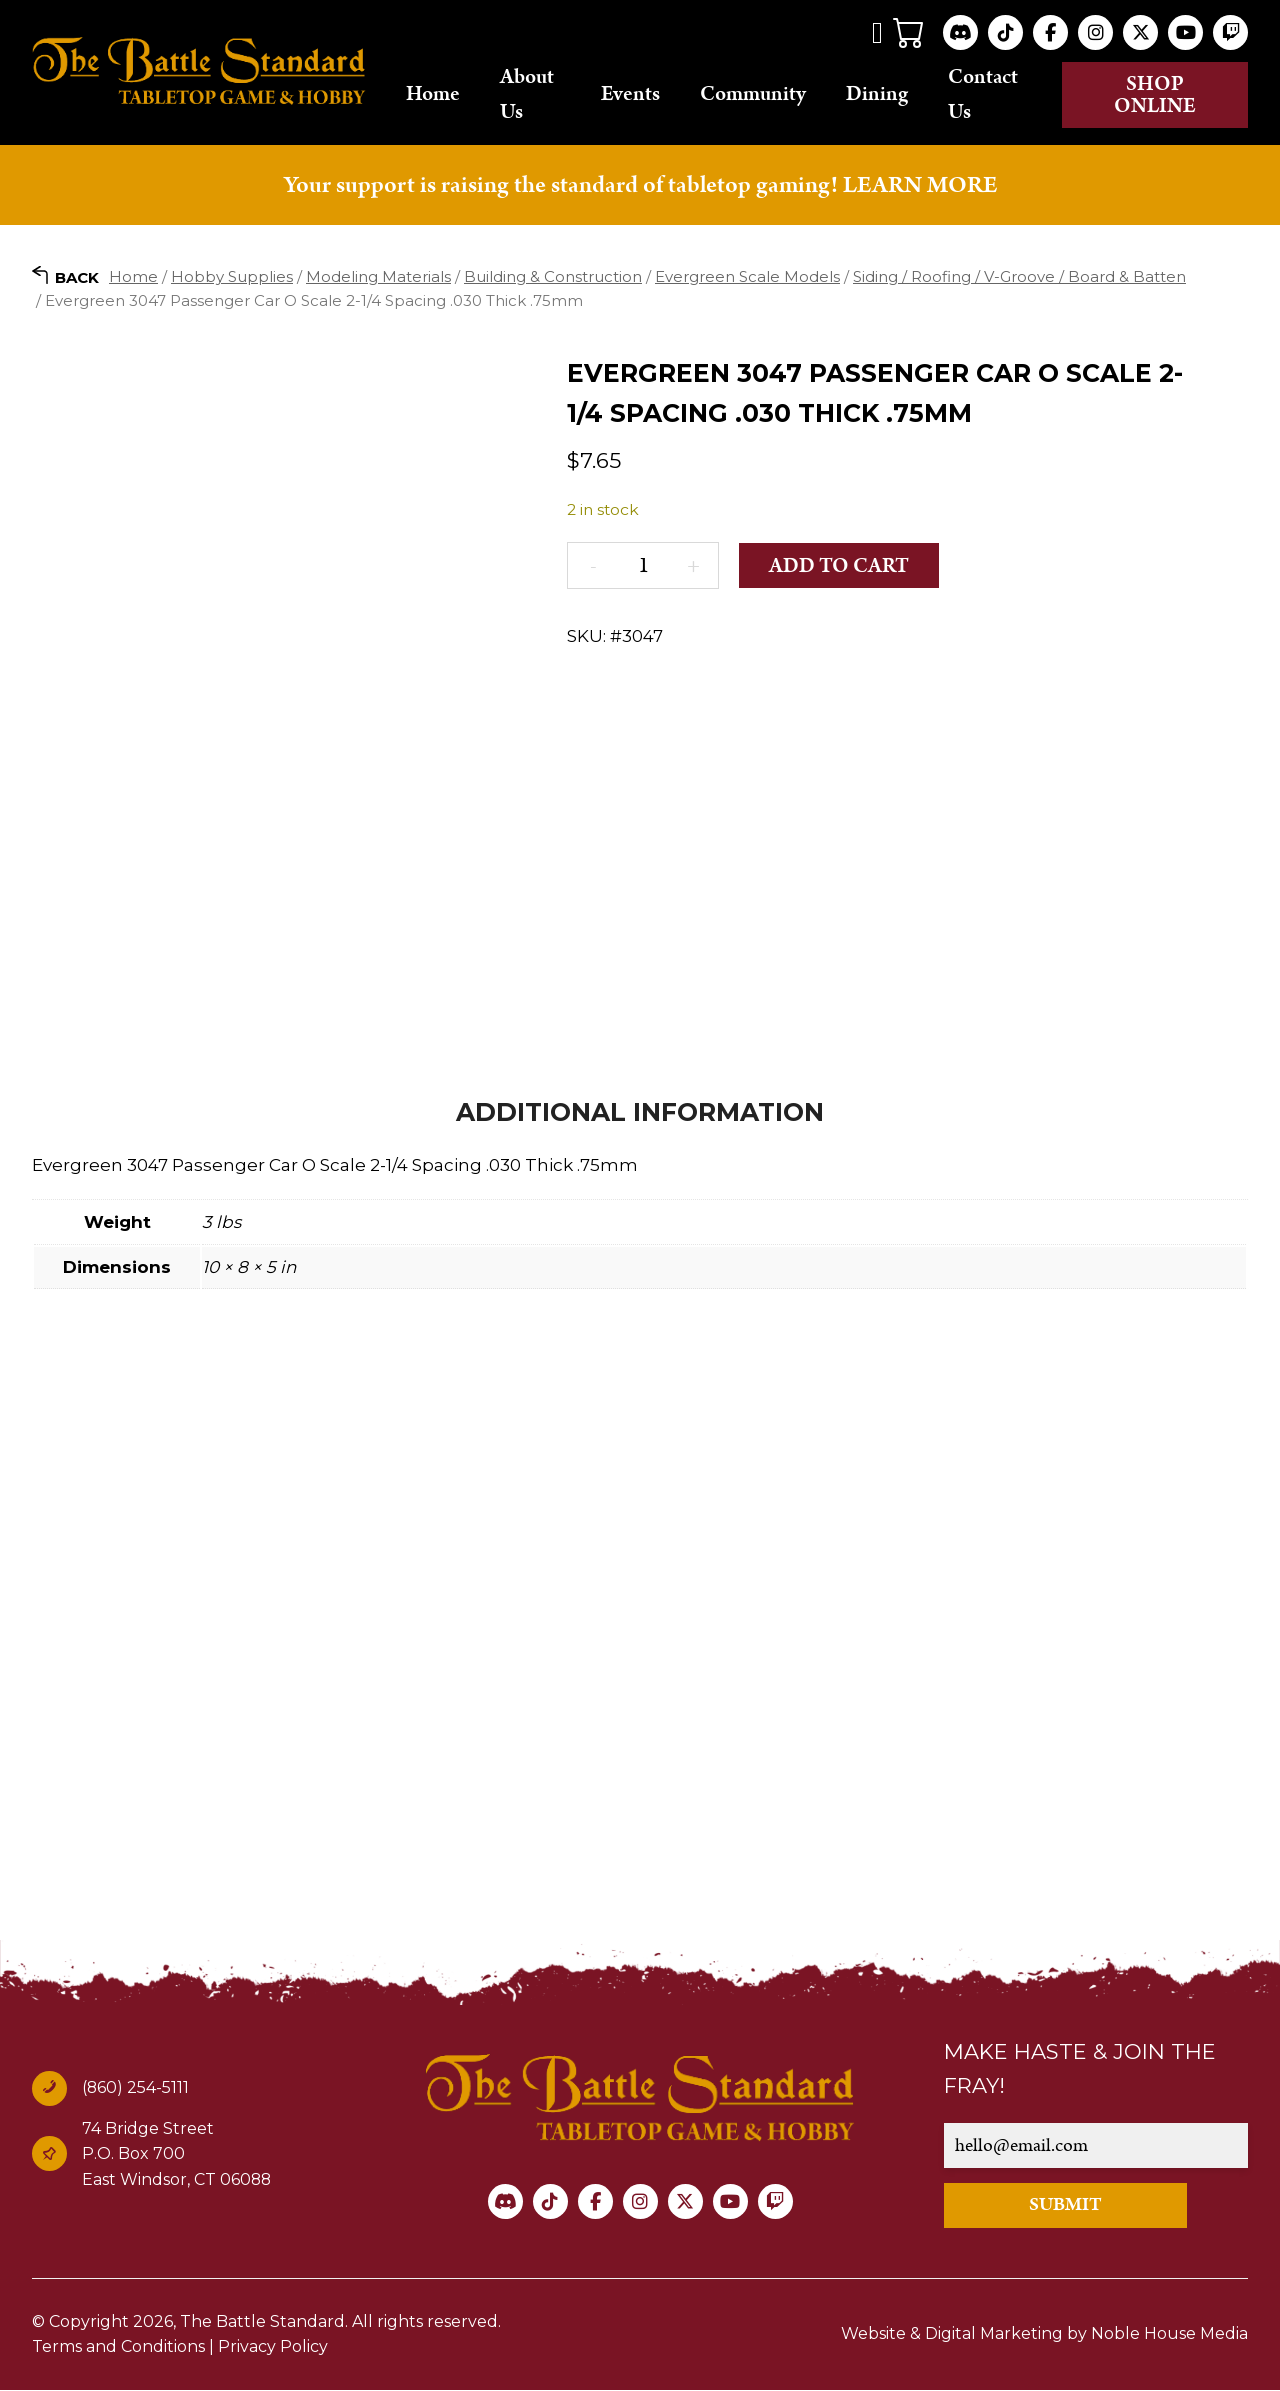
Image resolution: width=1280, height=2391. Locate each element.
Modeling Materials (378, 277)
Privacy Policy (273, 2347)
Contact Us (983, 94)
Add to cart (839, 567)
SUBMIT (1065, 2205)
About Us (527, 94)
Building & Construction (553, 277)
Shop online (1155, 95)
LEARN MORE (920, 185)
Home (433, 95)
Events (630, 95)
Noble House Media (1169, 2334)
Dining (877, 95)
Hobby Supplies (232, 277)
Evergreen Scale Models (747, 277)
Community (753, 95)
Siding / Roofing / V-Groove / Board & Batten (1019, 277)
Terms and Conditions (118, 2347)
